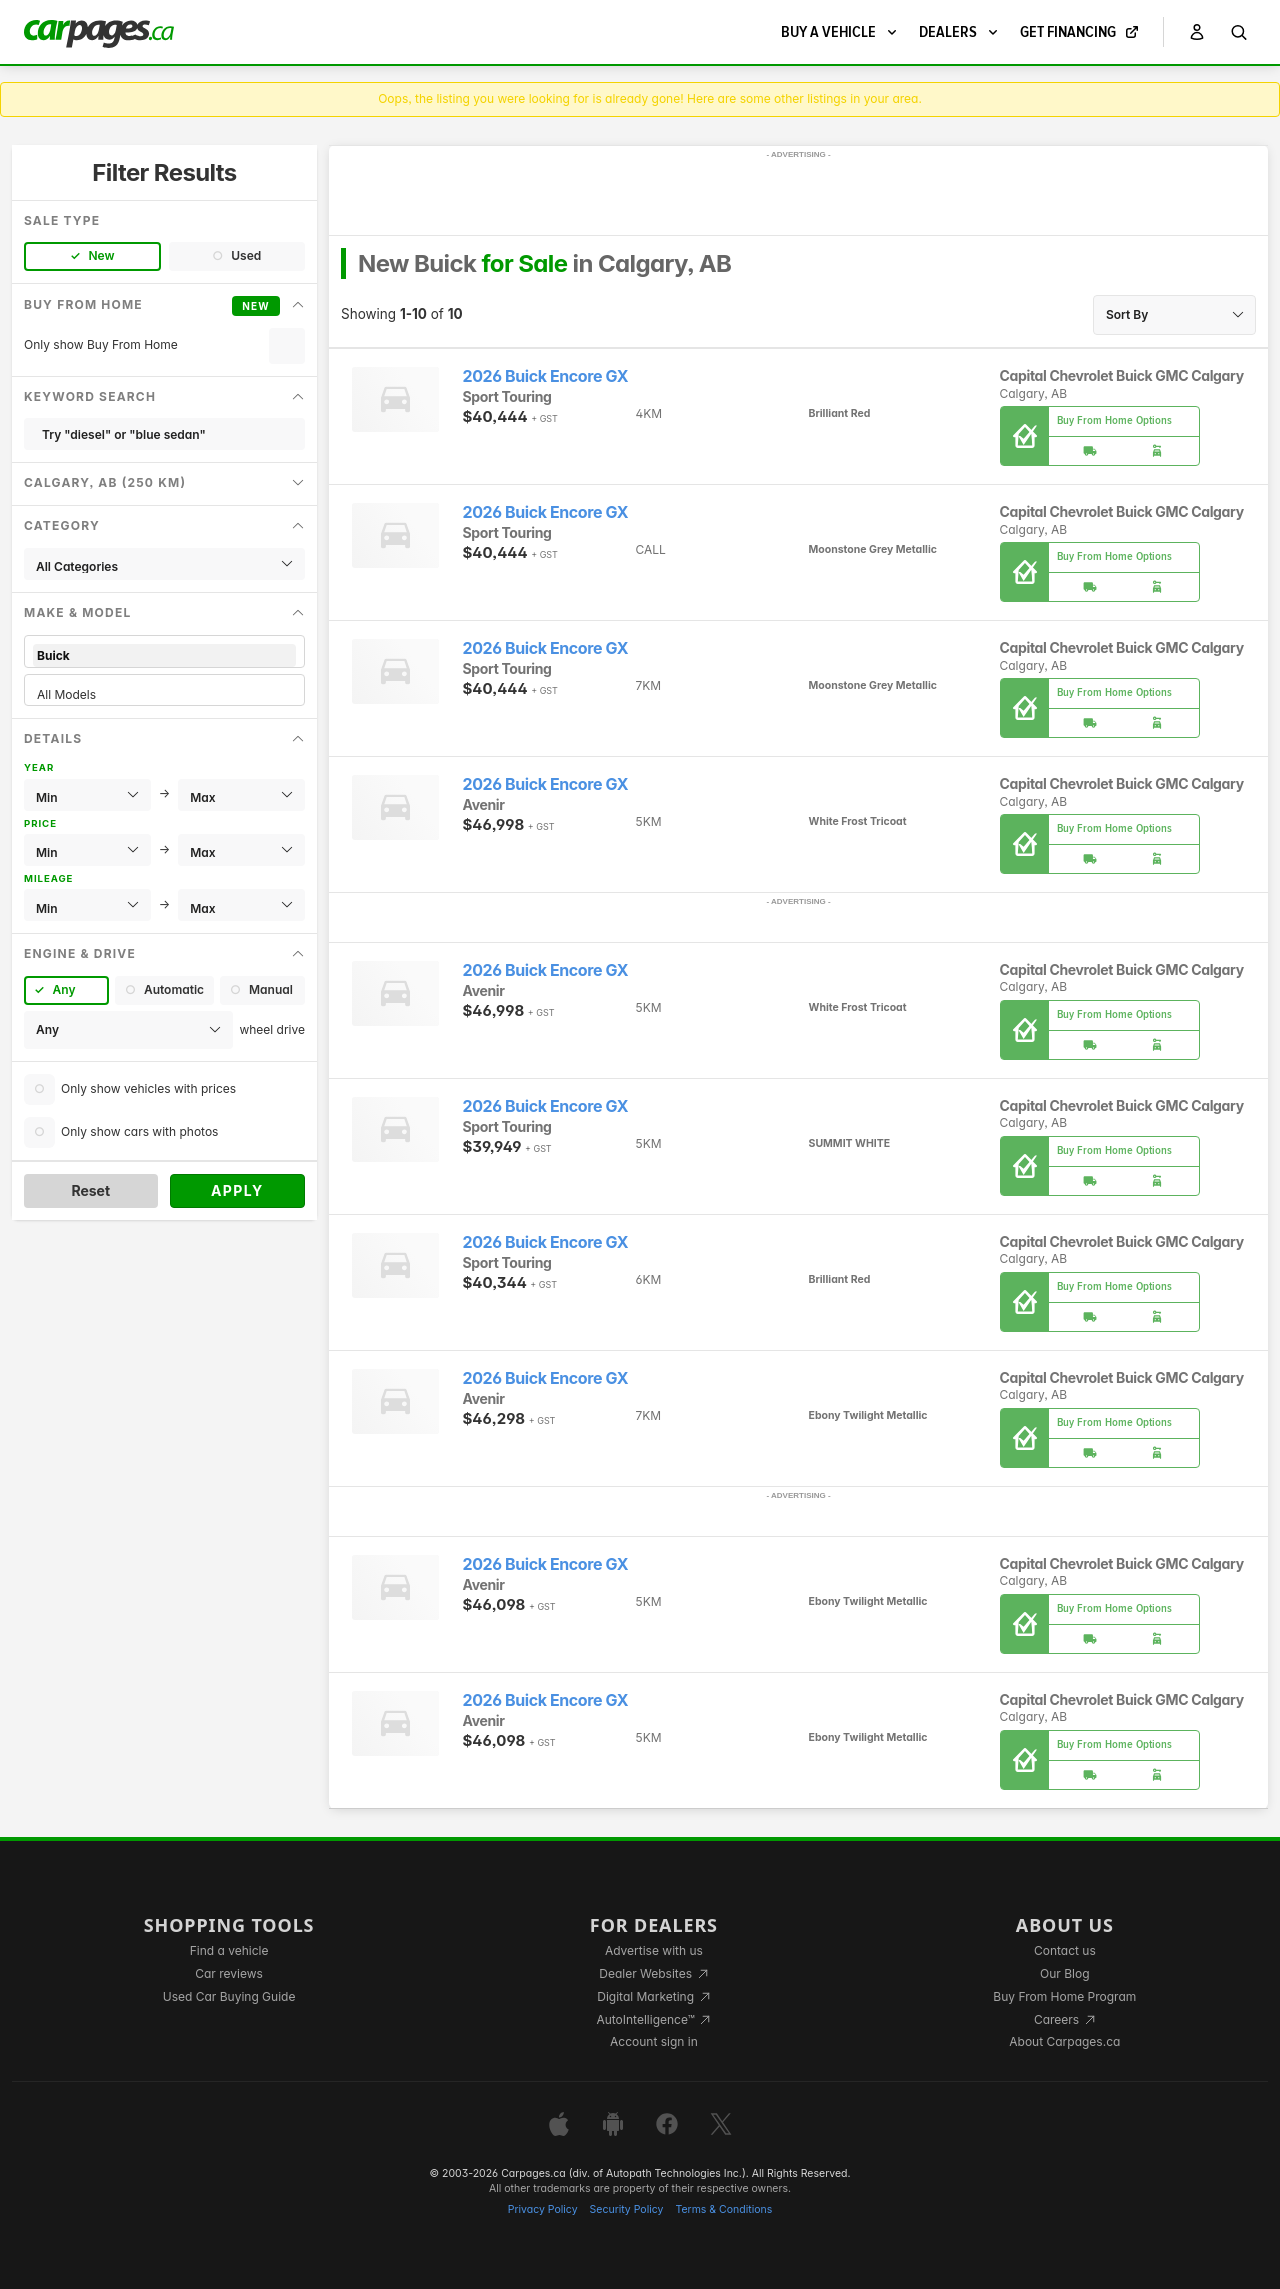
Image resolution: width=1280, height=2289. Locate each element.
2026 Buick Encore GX (546, 376)
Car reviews (229, 1973)
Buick (164, 655)
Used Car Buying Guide (229, 1996)
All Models (164, 694)
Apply (237, 1190)
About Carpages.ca (1064, 2041)
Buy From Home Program (1064, 1996)
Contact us (1065, 1950)
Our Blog (1064, 1973)
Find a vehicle (229, 1950)
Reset (90, 1190)
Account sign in (654, 2041)
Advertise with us (654, 1950)
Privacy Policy (543, 2209)
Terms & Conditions (723, 2209)
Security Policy (627, 2209)
